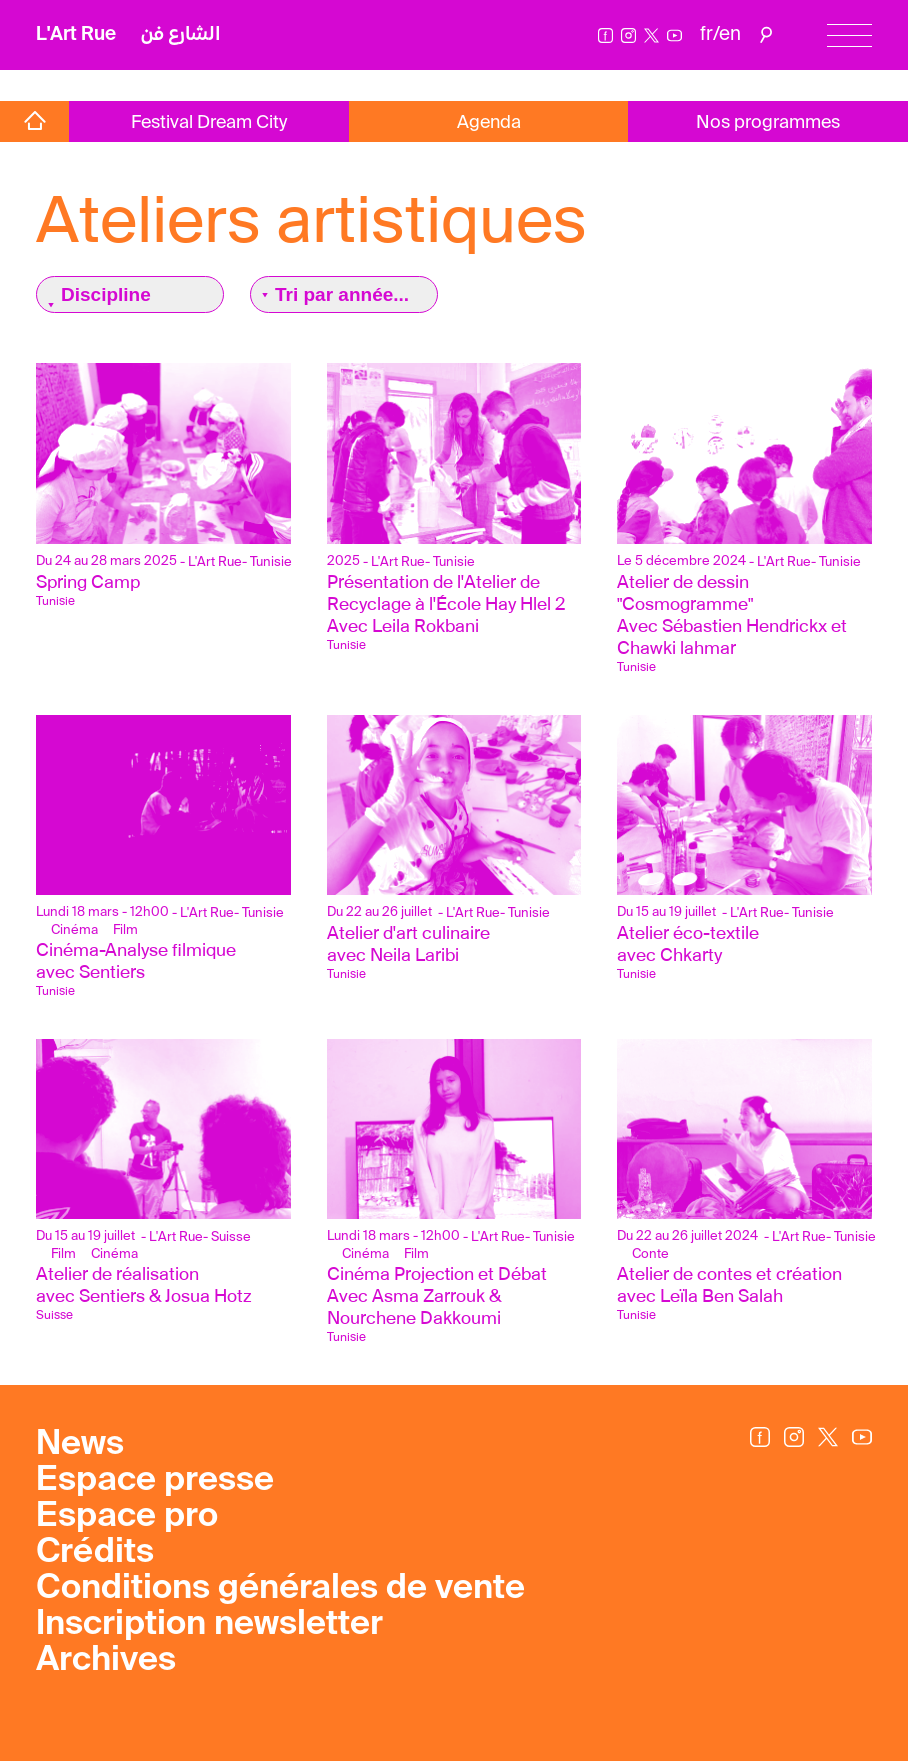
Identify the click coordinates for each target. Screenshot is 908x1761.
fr (706, 34)
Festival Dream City (209, 123)
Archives (106, 1661)
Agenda (489, 123)
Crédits (95, 1553)
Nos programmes (768, 123)
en (730, 34)
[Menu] (849, 35)
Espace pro (127, 1517)
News (80, 1445)
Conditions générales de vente (280, 1589)
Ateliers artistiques (311, 219)
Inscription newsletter (209, 1625)
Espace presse (155, 1481)
